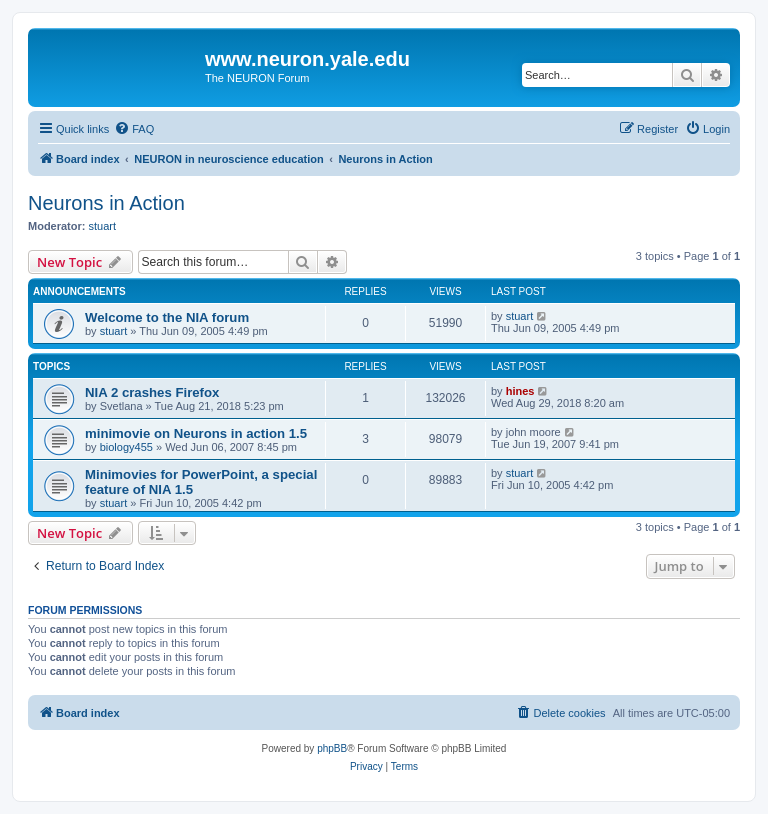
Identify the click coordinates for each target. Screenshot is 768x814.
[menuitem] (134, 129)
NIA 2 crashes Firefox (152, 392)
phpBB (332, 748)
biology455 (126, 447)
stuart (103, 226)
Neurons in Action (106, 203)
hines (520, 391)
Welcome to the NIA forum (167, 317)
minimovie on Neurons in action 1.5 (196, 433)
